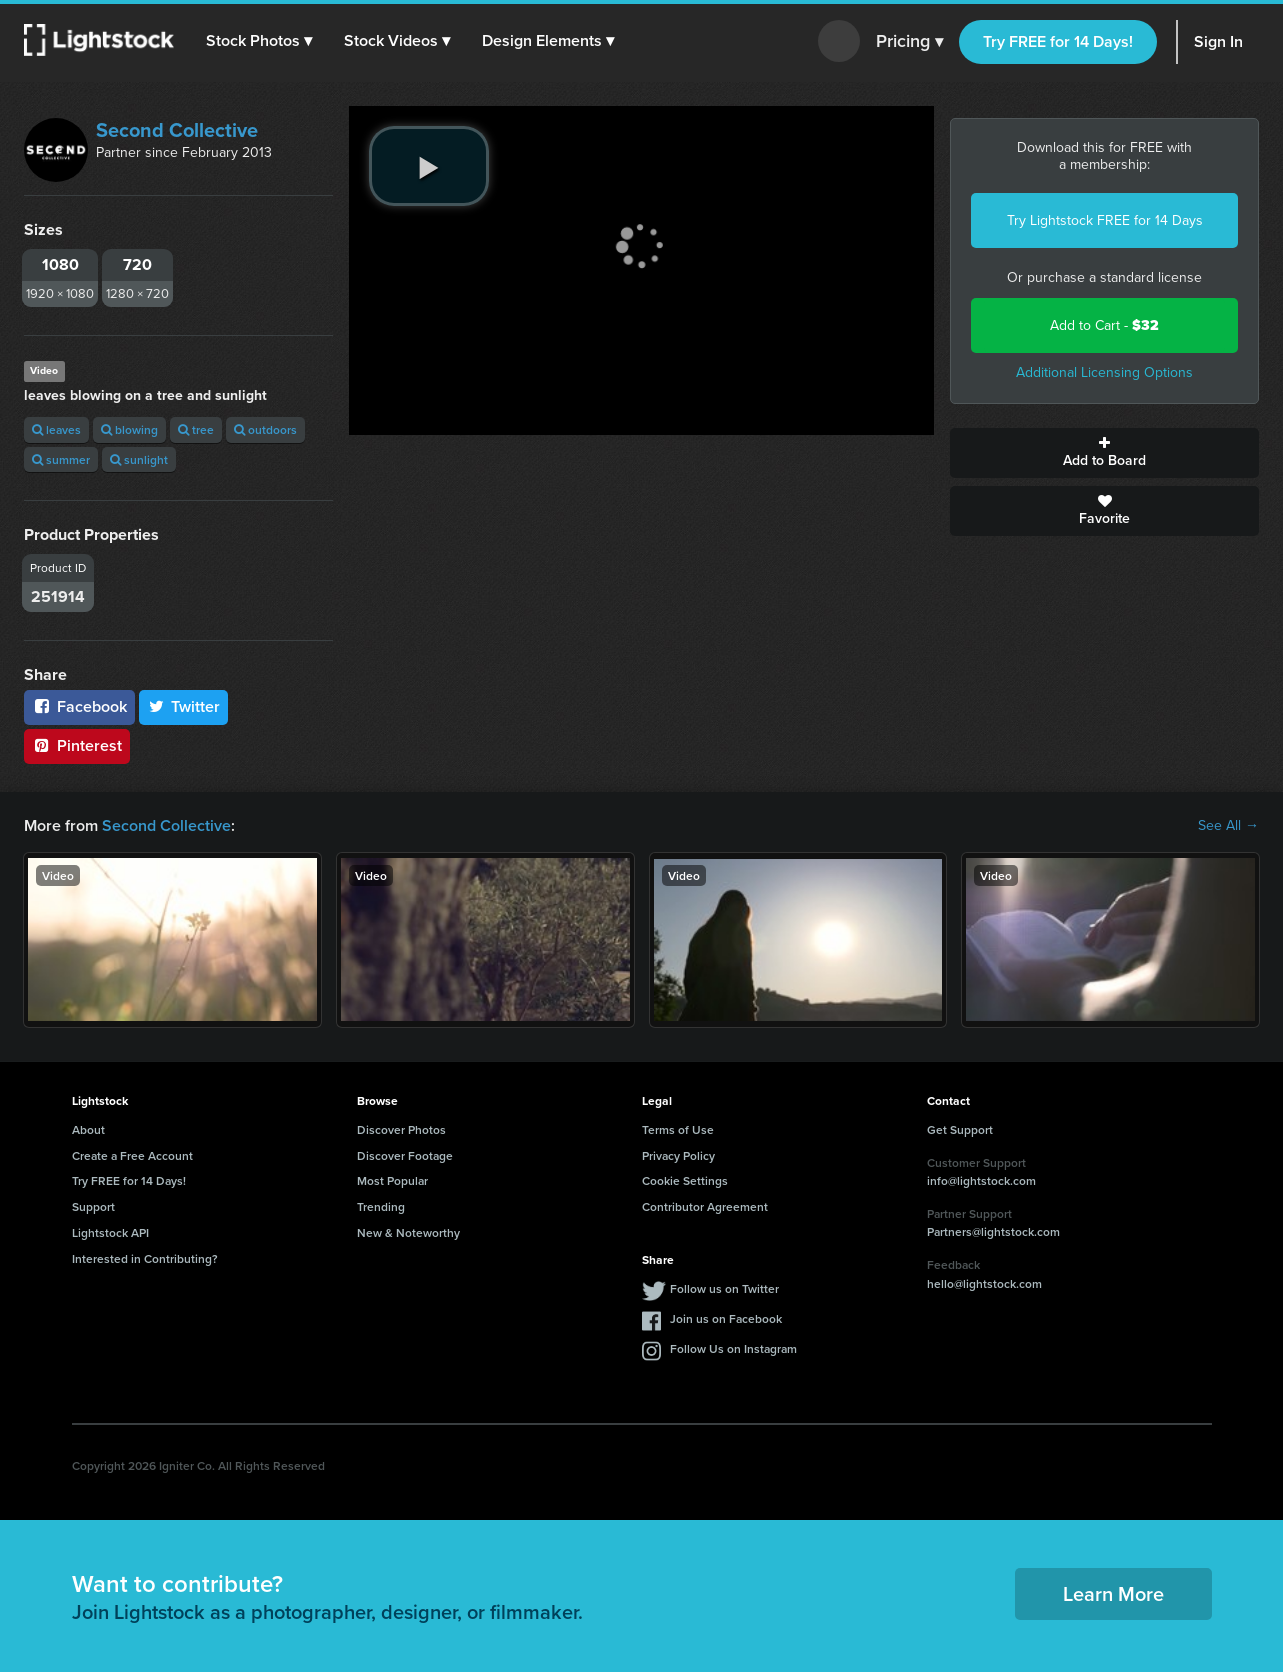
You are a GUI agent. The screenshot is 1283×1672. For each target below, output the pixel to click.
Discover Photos (401, 1129)
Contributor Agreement (705, 1206)
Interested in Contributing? (145, 1258)
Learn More (1113, 1593)
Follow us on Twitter (724, 1288)
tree (196, 429)
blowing (129, 429)
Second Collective (177, 130)
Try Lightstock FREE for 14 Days (1105, 220)
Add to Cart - (1104, 325)
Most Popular (392, 1180)
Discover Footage (405, 1155)
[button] (259, 41)
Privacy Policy (678, 1155)
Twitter (184, 706)
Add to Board (1104, 453)
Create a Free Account (132, 1155)
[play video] (429, 166)
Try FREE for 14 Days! (1058, 41)
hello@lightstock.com (984, 1283)
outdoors (265, 429)
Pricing (909, 42)
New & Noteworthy (408, 1232)
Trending (381, 1206)
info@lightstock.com (981, 1180)
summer (61, 459)
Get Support (960, 1129)
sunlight (139, 459)
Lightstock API (110, 1232)
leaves (56, 429)
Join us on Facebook (726, 1318)
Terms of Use (678, 1129)
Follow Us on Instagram (733, 1348)
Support (93, 1206)
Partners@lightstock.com (993, 1231)
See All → (1228, 826)
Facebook (79, 706)
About (88, 1129)
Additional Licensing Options (1104, 372)
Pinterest (77, 745)
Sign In (1218, 41)
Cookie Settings (685, 1180)
